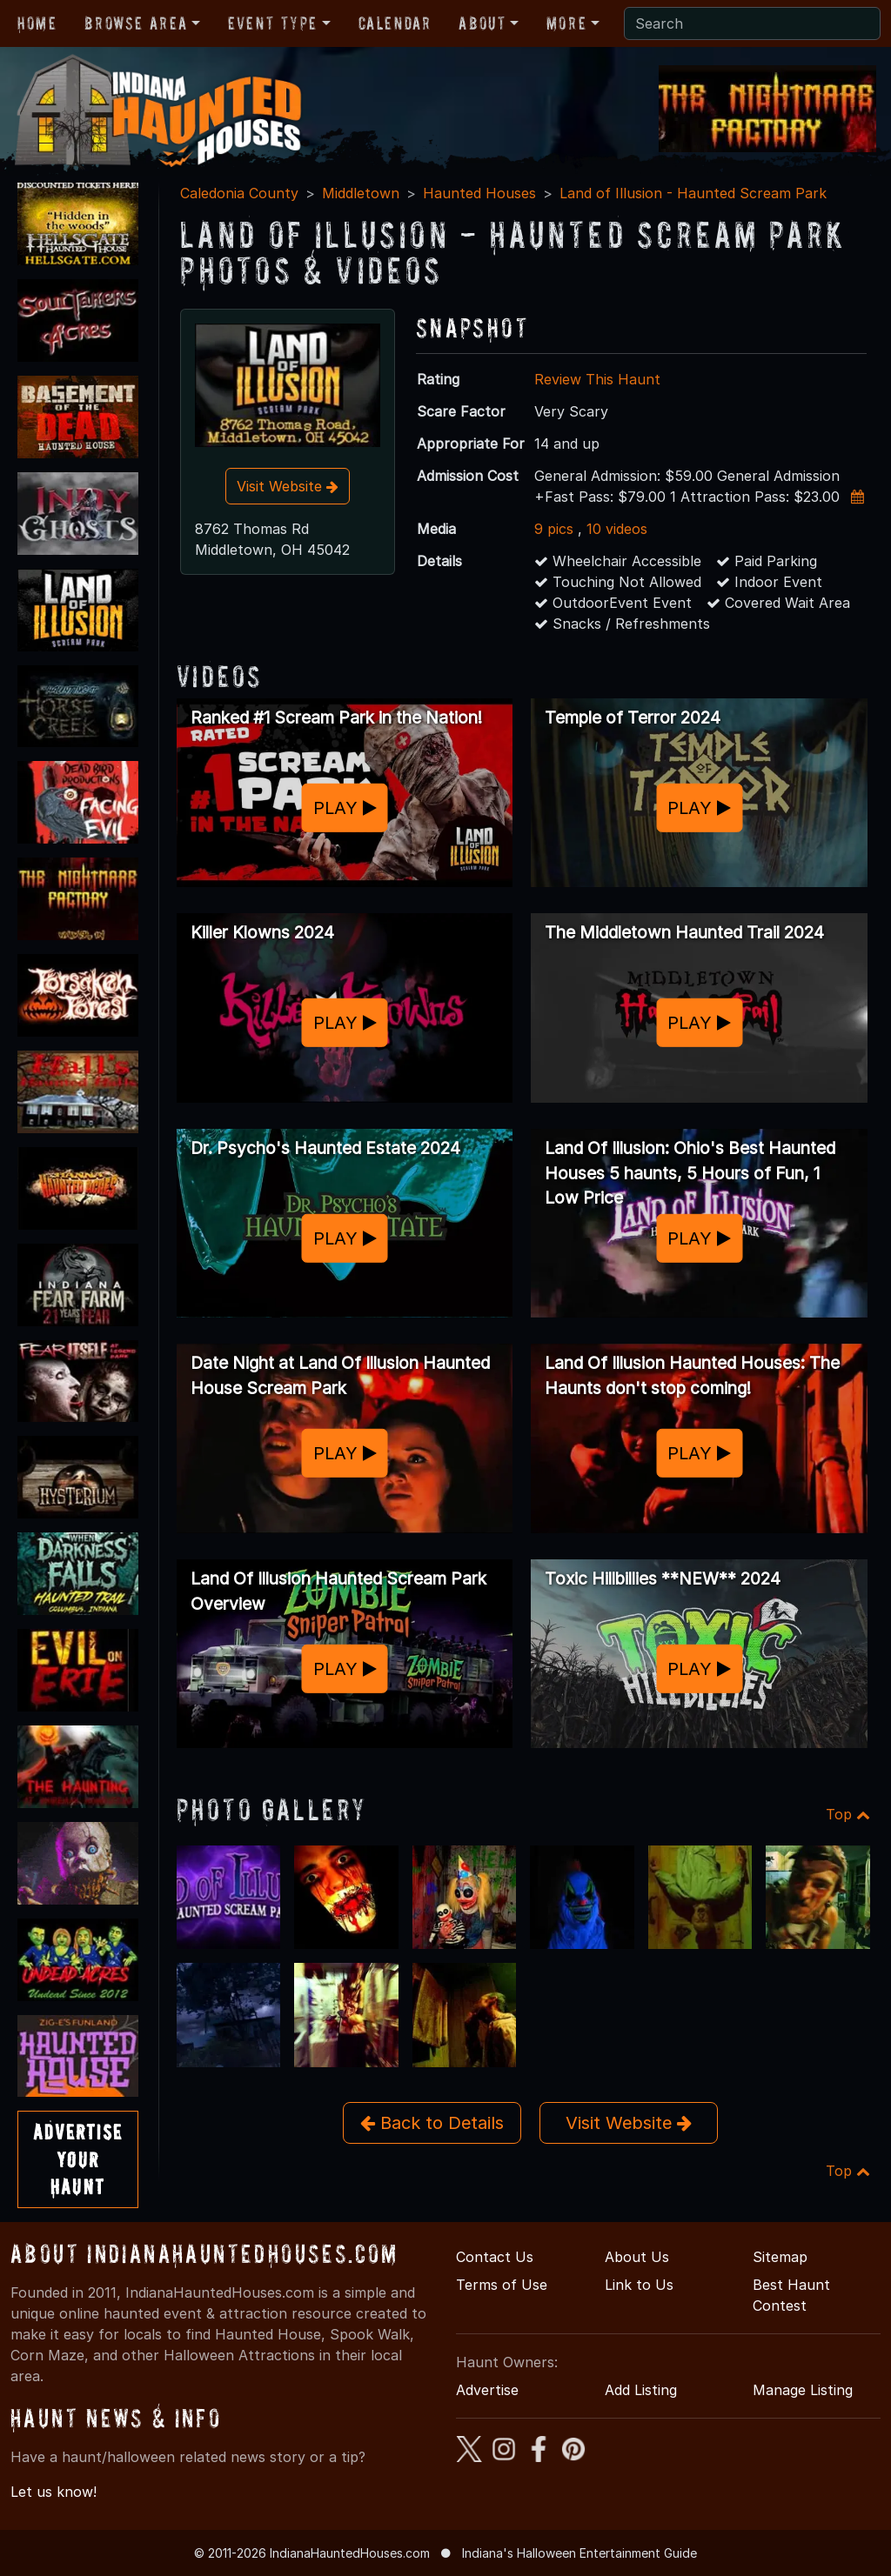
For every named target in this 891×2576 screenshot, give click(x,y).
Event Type (273, 23)
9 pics (553, 528)
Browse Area (135, 23)
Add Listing (641, 2390)
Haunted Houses (479, 193)
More (566, 23)
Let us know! (53, 2491)
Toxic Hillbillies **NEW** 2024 (662, 1578)
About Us (637, 2257)
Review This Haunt (597, 379)
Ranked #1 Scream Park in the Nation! (336, 717)
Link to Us (639, 2284)
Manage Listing (803, 2390)
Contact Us (494, 2257)
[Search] (752, 23)
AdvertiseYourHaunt (78, 2159)
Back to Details (432, 2122)
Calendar (395, 23)
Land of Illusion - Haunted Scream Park (693, 193)
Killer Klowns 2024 (262, 932)
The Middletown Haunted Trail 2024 (684, 932)
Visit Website (287, 486)
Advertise (487, 2390)
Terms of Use (501, 2284)
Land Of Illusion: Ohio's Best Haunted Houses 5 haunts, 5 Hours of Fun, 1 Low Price (690, 1173)
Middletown (360, 193)
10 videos (616, 528)
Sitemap (780, 2257)
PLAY (345, 807)
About (482, 23)
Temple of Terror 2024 (632, 717)
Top (848, 1814)
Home (37, 23)
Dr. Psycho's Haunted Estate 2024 (325, 1148)
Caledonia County (239, 193)
